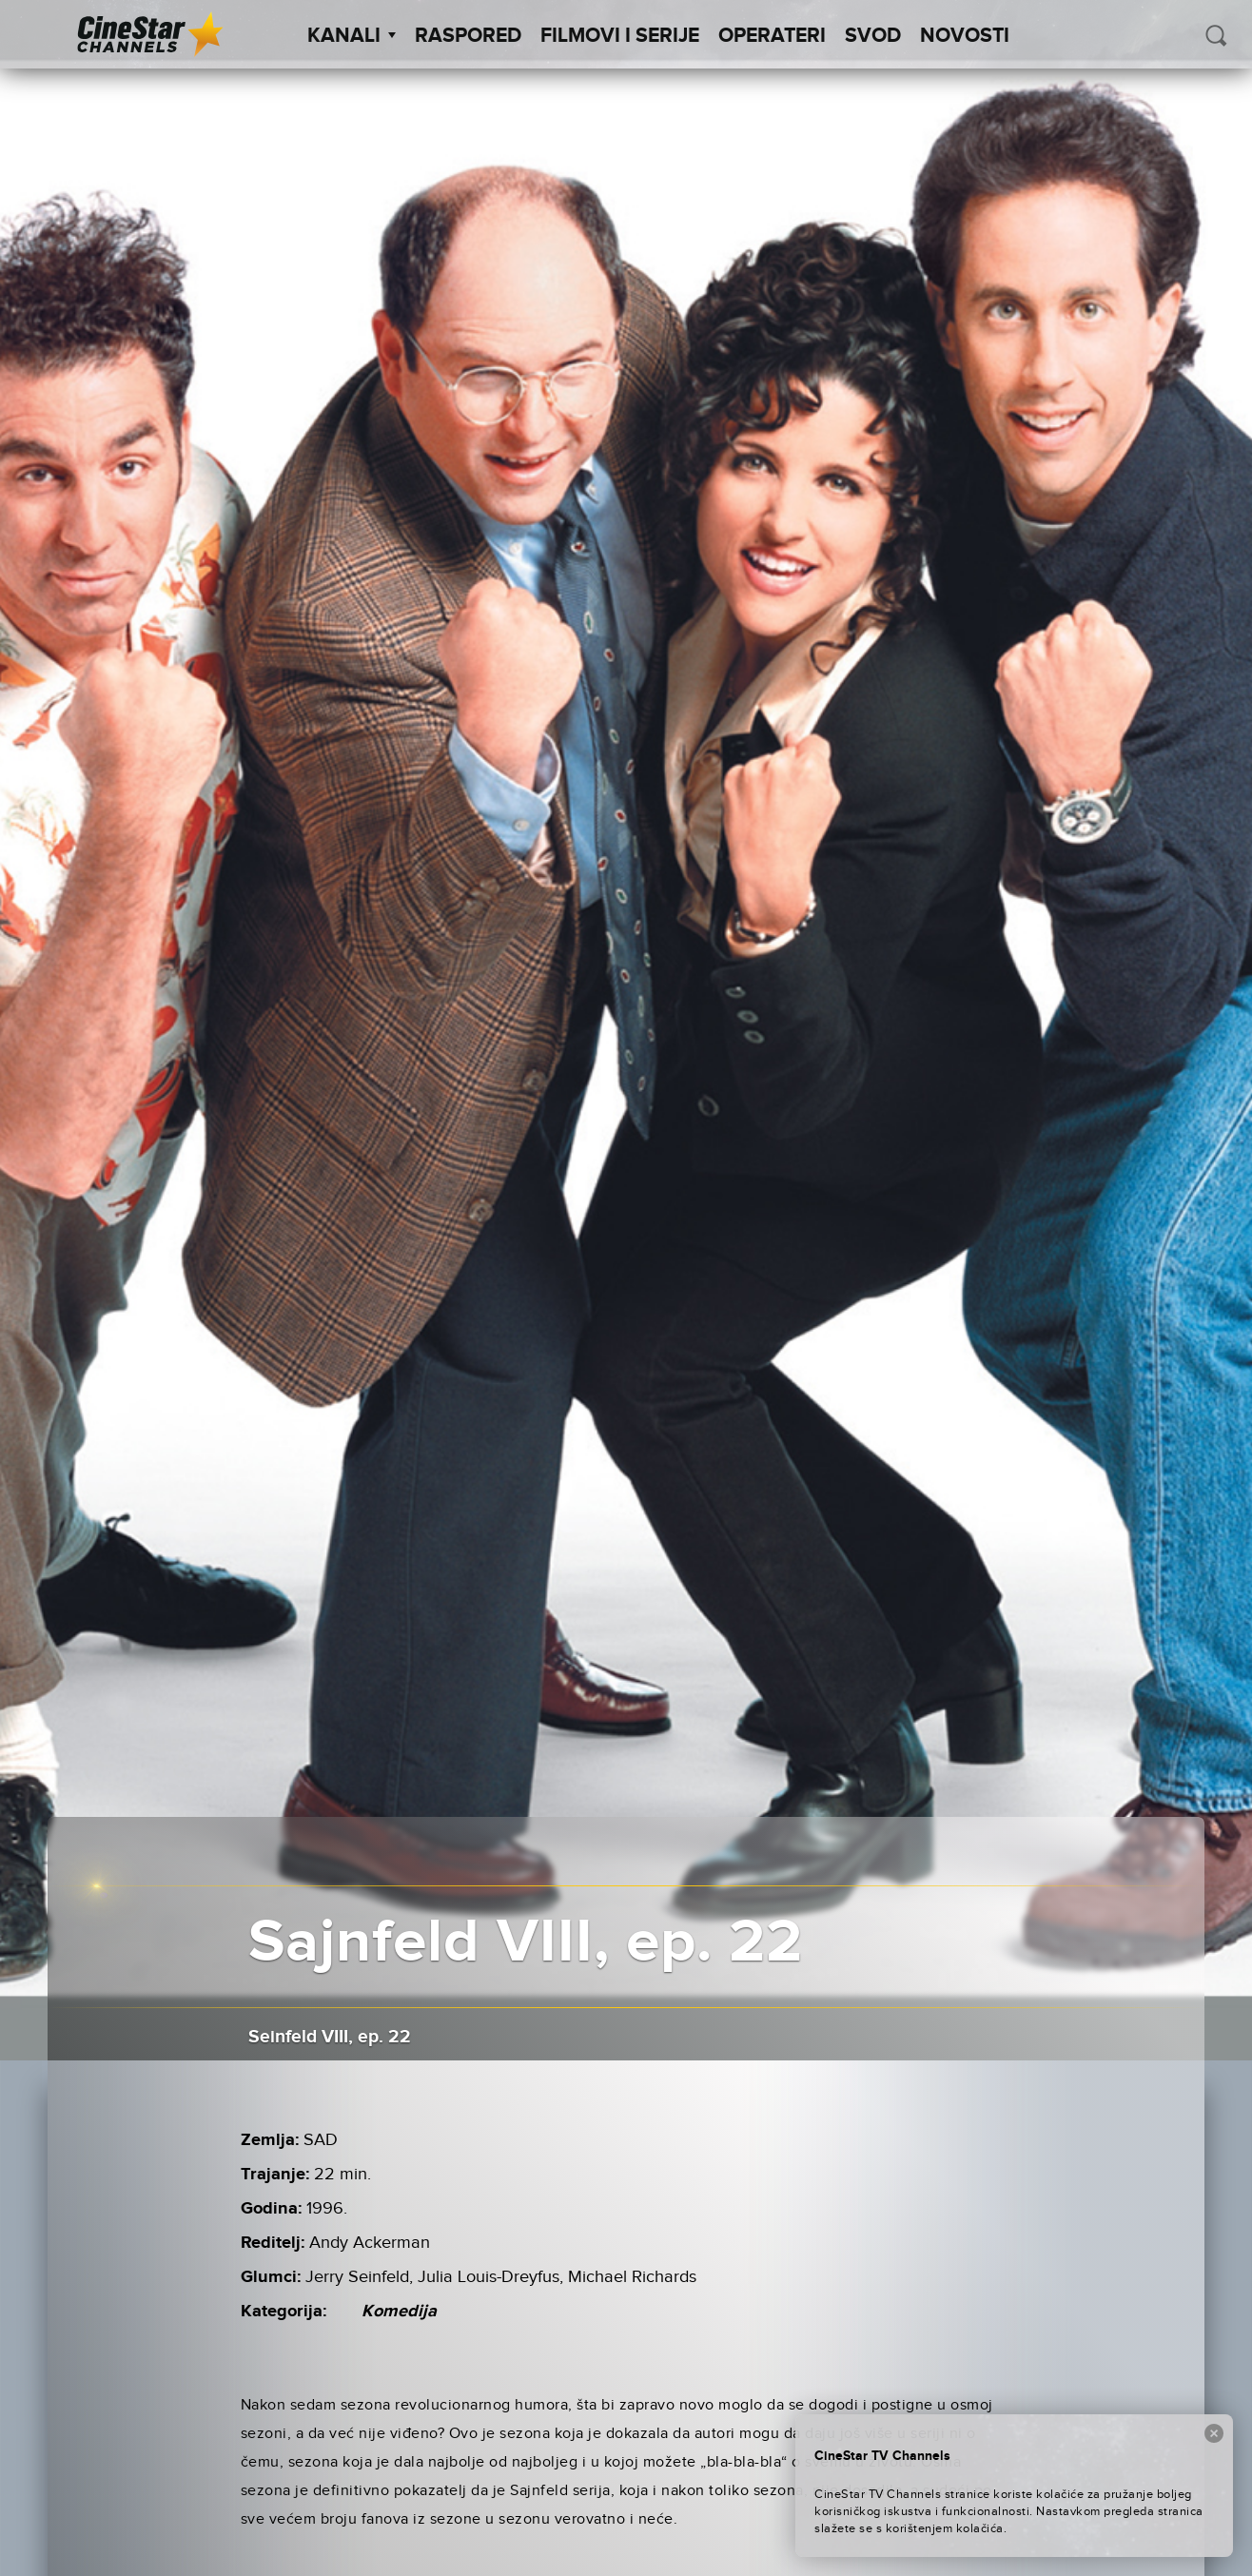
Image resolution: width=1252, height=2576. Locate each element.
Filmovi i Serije (619, 36)
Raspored (468, 36)
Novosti (964, 36)
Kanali (351, 36)
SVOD (873, 36)
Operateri (772, 36)
